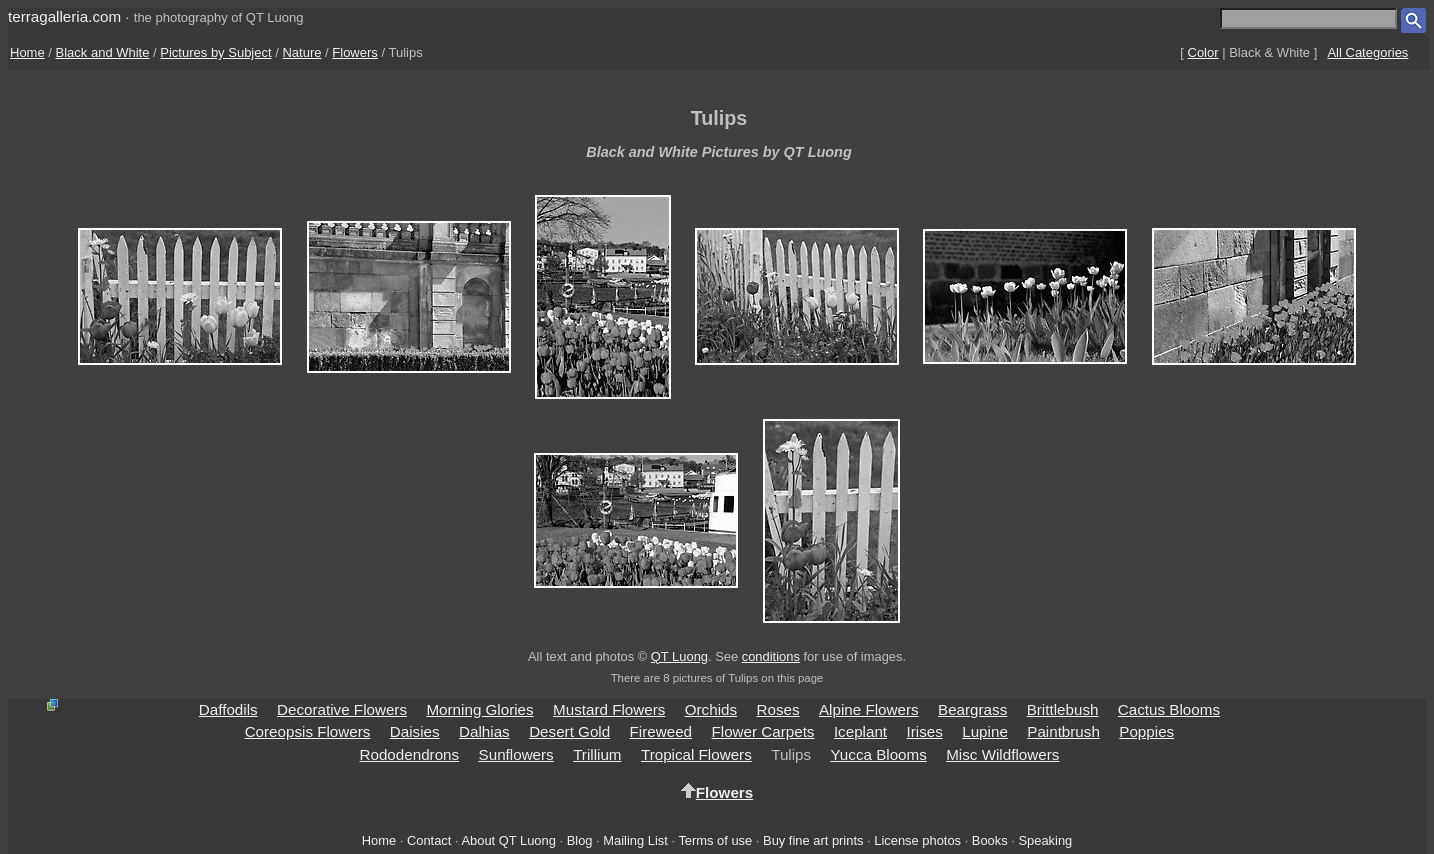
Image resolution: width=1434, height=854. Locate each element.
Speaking (1045, 840)
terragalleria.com (64, 16)
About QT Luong (508, 840)
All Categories (1367, 52)
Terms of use (715, 840)
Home (27, 52)
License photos (917, 840)
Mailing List (635, 840)
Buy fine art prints (813, 840)
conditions (771, 656)
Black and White (103, 52)
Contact (429, 840)
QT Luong (679, 656)
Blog (580, 840)
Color (1203, 52)
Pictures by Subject (215, 52)
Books (990, 840)
